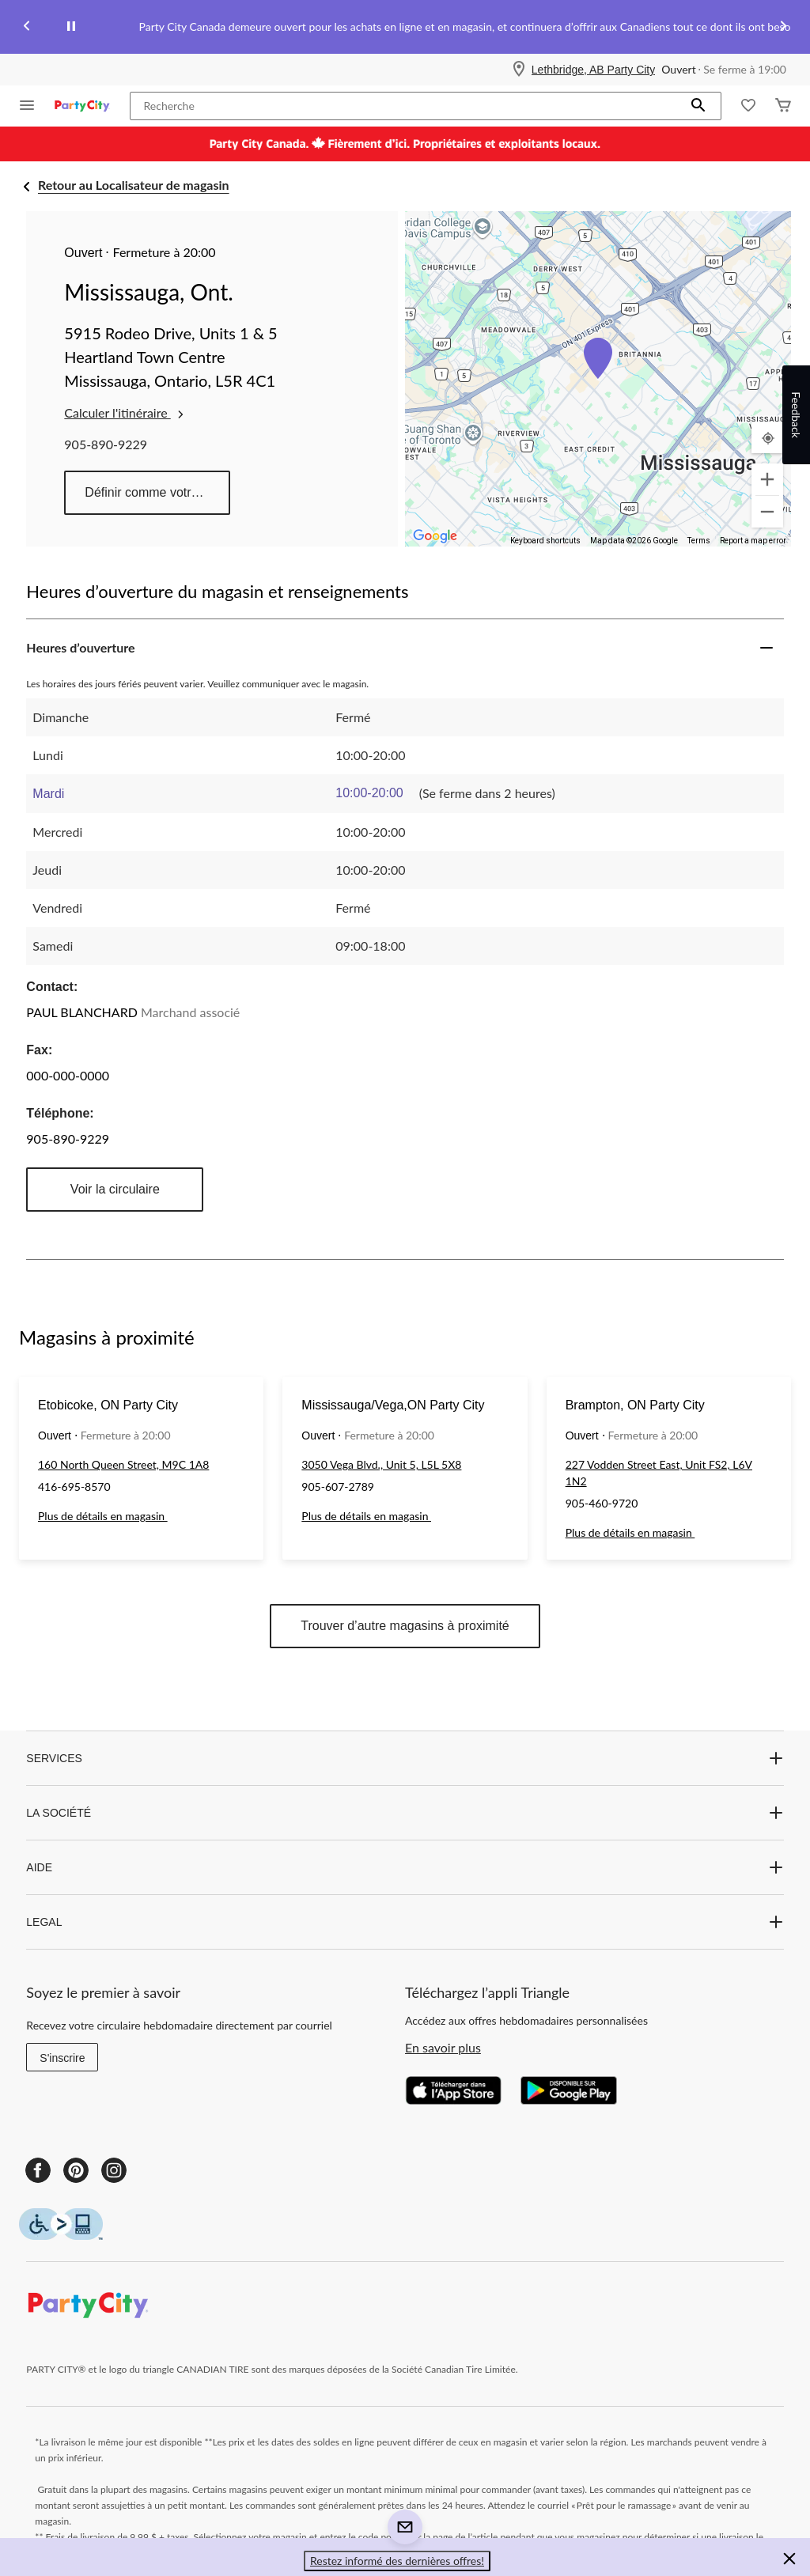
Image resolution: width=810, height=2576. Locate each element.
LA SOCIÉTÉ (404, 1813)
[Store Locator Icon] (519, 69)
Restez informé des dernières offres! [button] (397, 2560)
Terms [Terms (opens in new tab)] (698, 540)
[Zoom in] (767, 479)
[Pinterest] (76, 2170)
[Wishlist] (748, 106)
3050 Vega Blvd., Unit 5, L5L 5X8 (381, 1464)
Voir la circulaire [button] (115, 1189)
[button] (698, 105)
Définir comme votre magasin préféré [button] (157, 492)
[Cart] (783, 106)
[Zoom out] (767, 512)
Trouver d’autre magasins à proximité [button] (405, 1625)
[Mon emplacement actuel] (767, 437)
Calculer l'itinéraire (125, 413)
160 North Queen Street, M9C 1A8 (123, 1464)
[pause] (71, 26)
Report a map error (753, 540)
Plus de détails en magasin (103, 1516)
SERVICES (404, 1758)
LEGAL (404, 1922)
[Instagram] (114, 2170)
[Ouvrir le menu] (27, 106)
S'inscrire (62, 2058)
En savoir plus (443, 2047)
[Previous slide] (27, 27)
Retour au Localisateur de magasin (133, 184)
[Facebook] (38, 2170)
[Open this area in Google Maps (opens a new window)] (435, 536)
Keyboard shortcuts (545, 540)
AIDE (404, 1867)
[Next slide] (783, 27)
